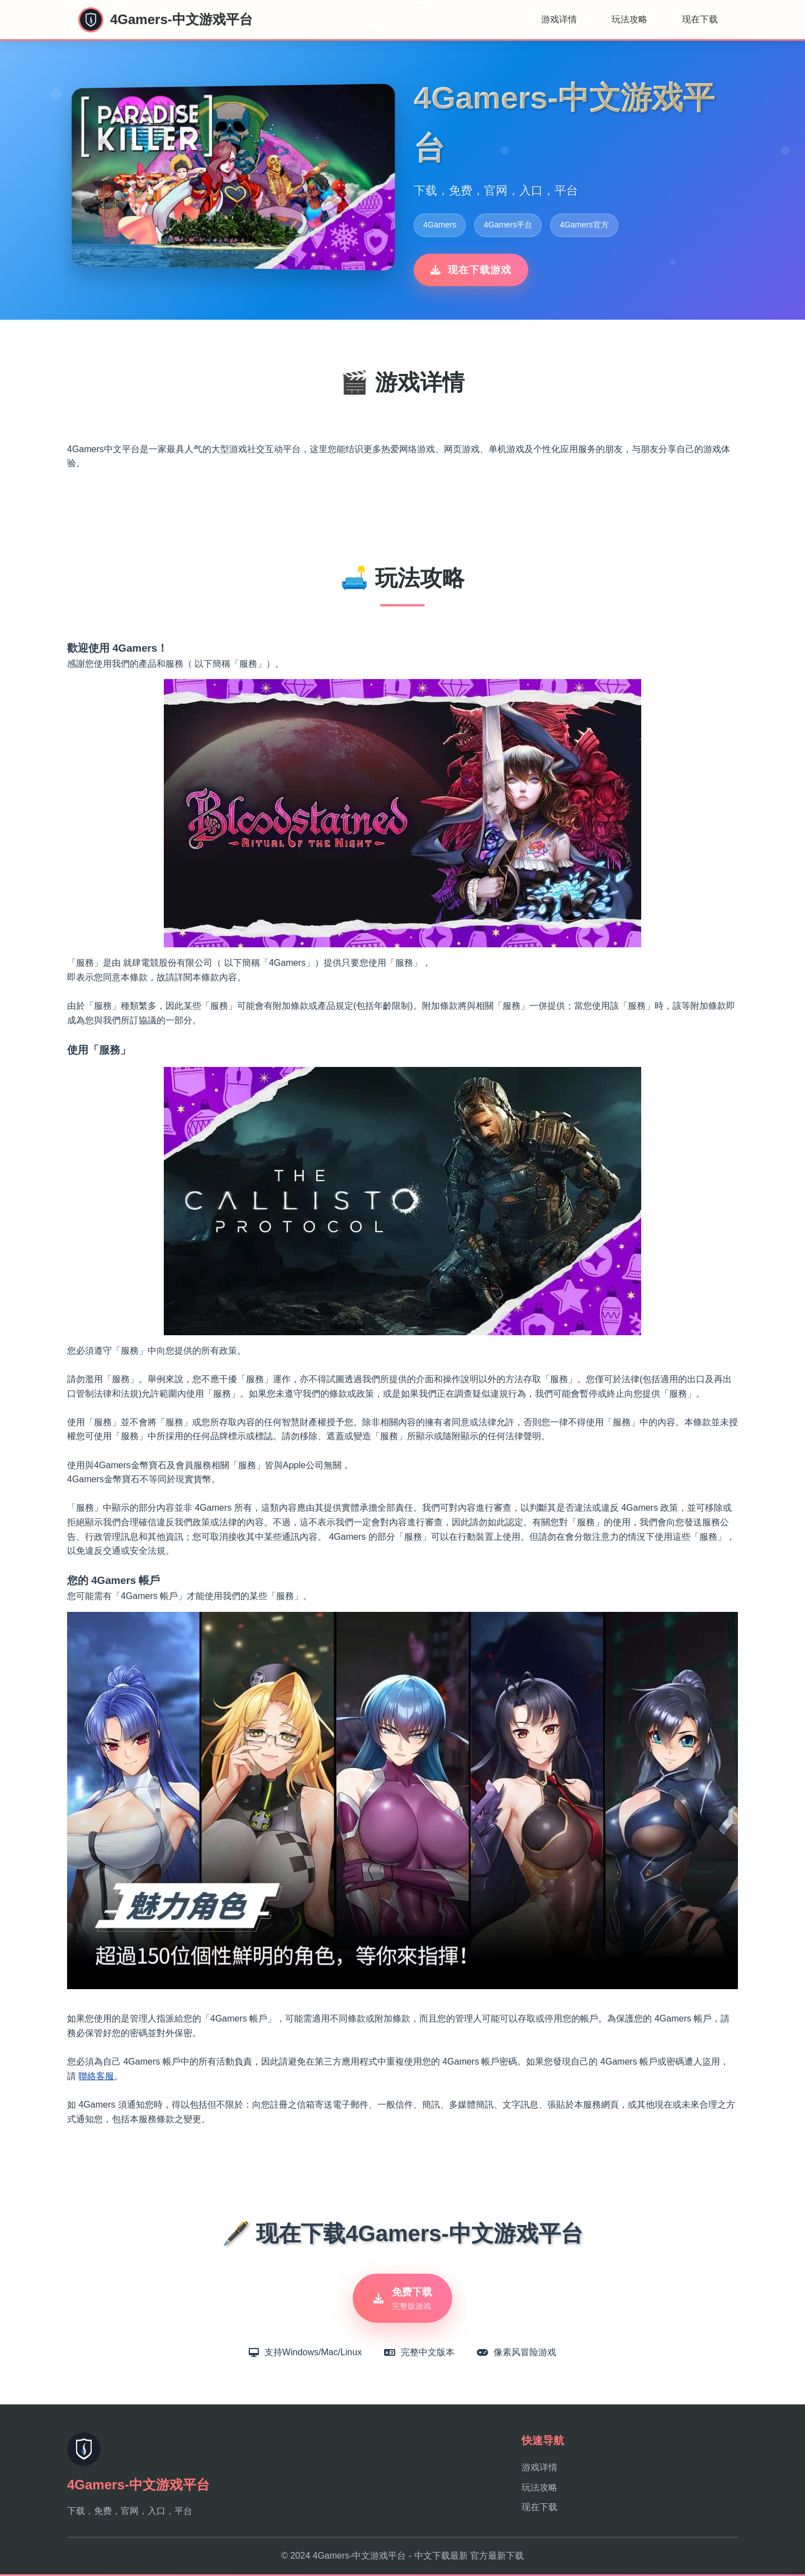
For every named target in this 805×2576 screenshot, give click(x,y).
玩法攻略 (629, 19)
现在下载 (700, 19)
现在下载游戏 (471, 270)
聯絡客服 (96, 2076)
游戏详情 (559, 19)
